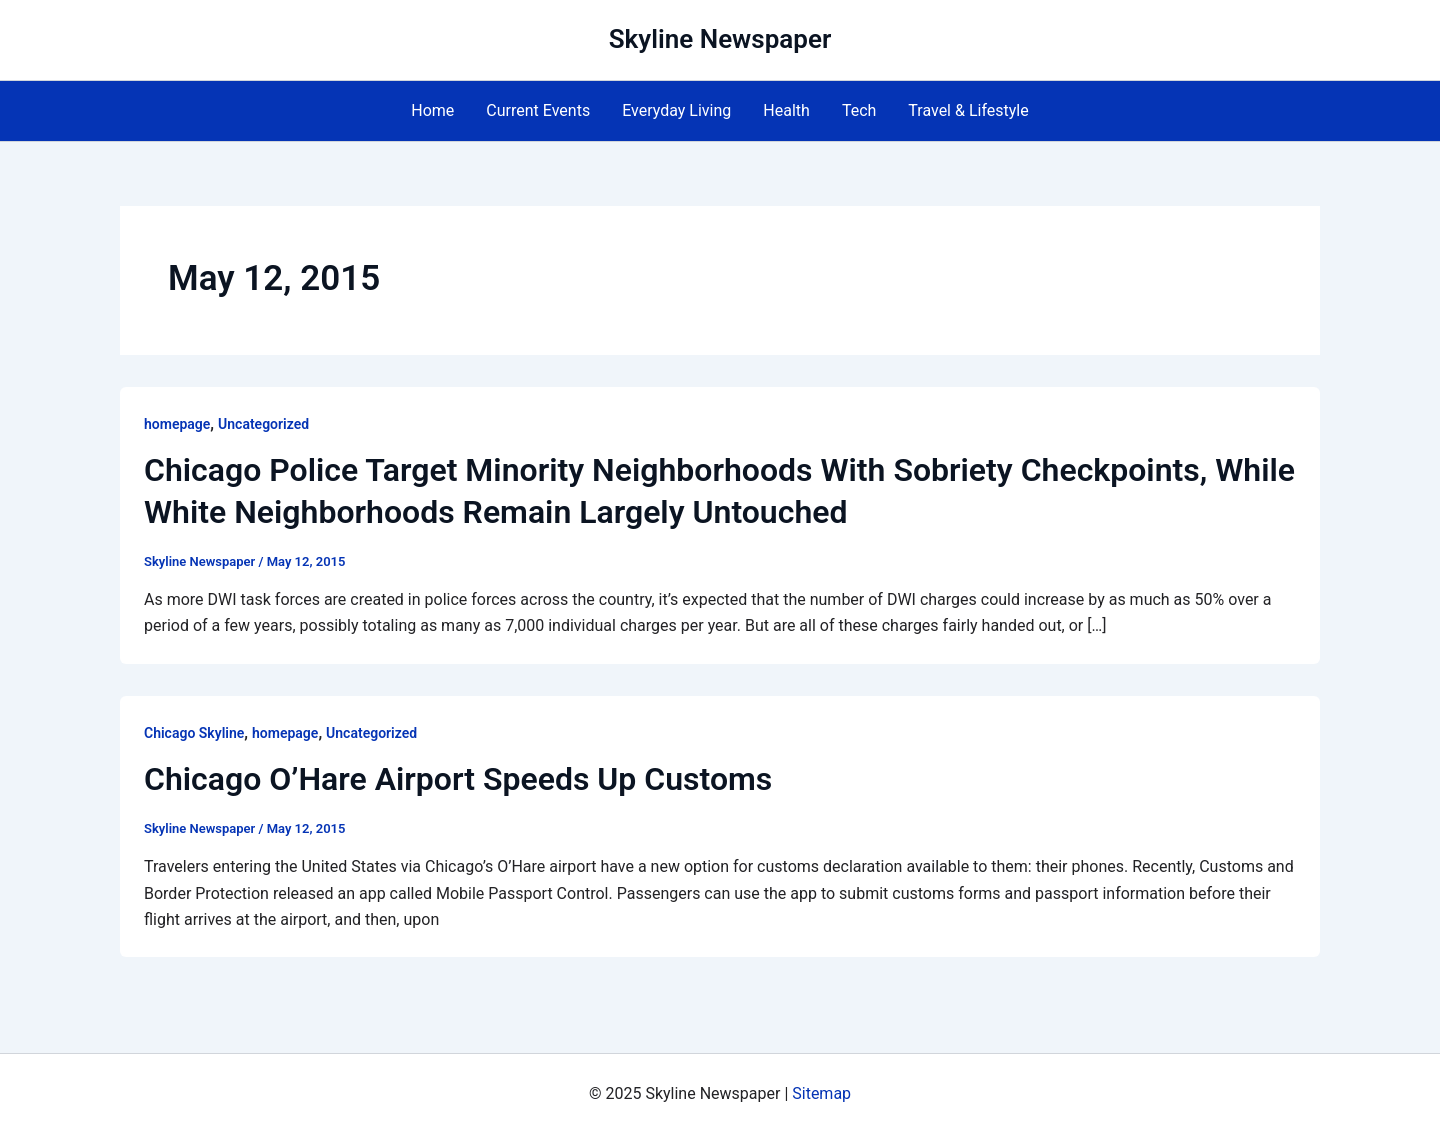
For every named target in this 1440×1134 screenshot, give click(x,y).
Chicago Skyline (194, 733)
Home (432, 110)
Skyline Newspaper (720, 39)
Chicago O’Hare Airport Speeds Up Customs (458, 779)
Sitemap (821, 1093)
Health (786, 110)
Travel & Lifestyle (968, 110)
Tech (859, 110)
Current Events (538, 110)
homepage (177, 424)
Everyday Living (676, 110)
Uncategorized (263, 424)
